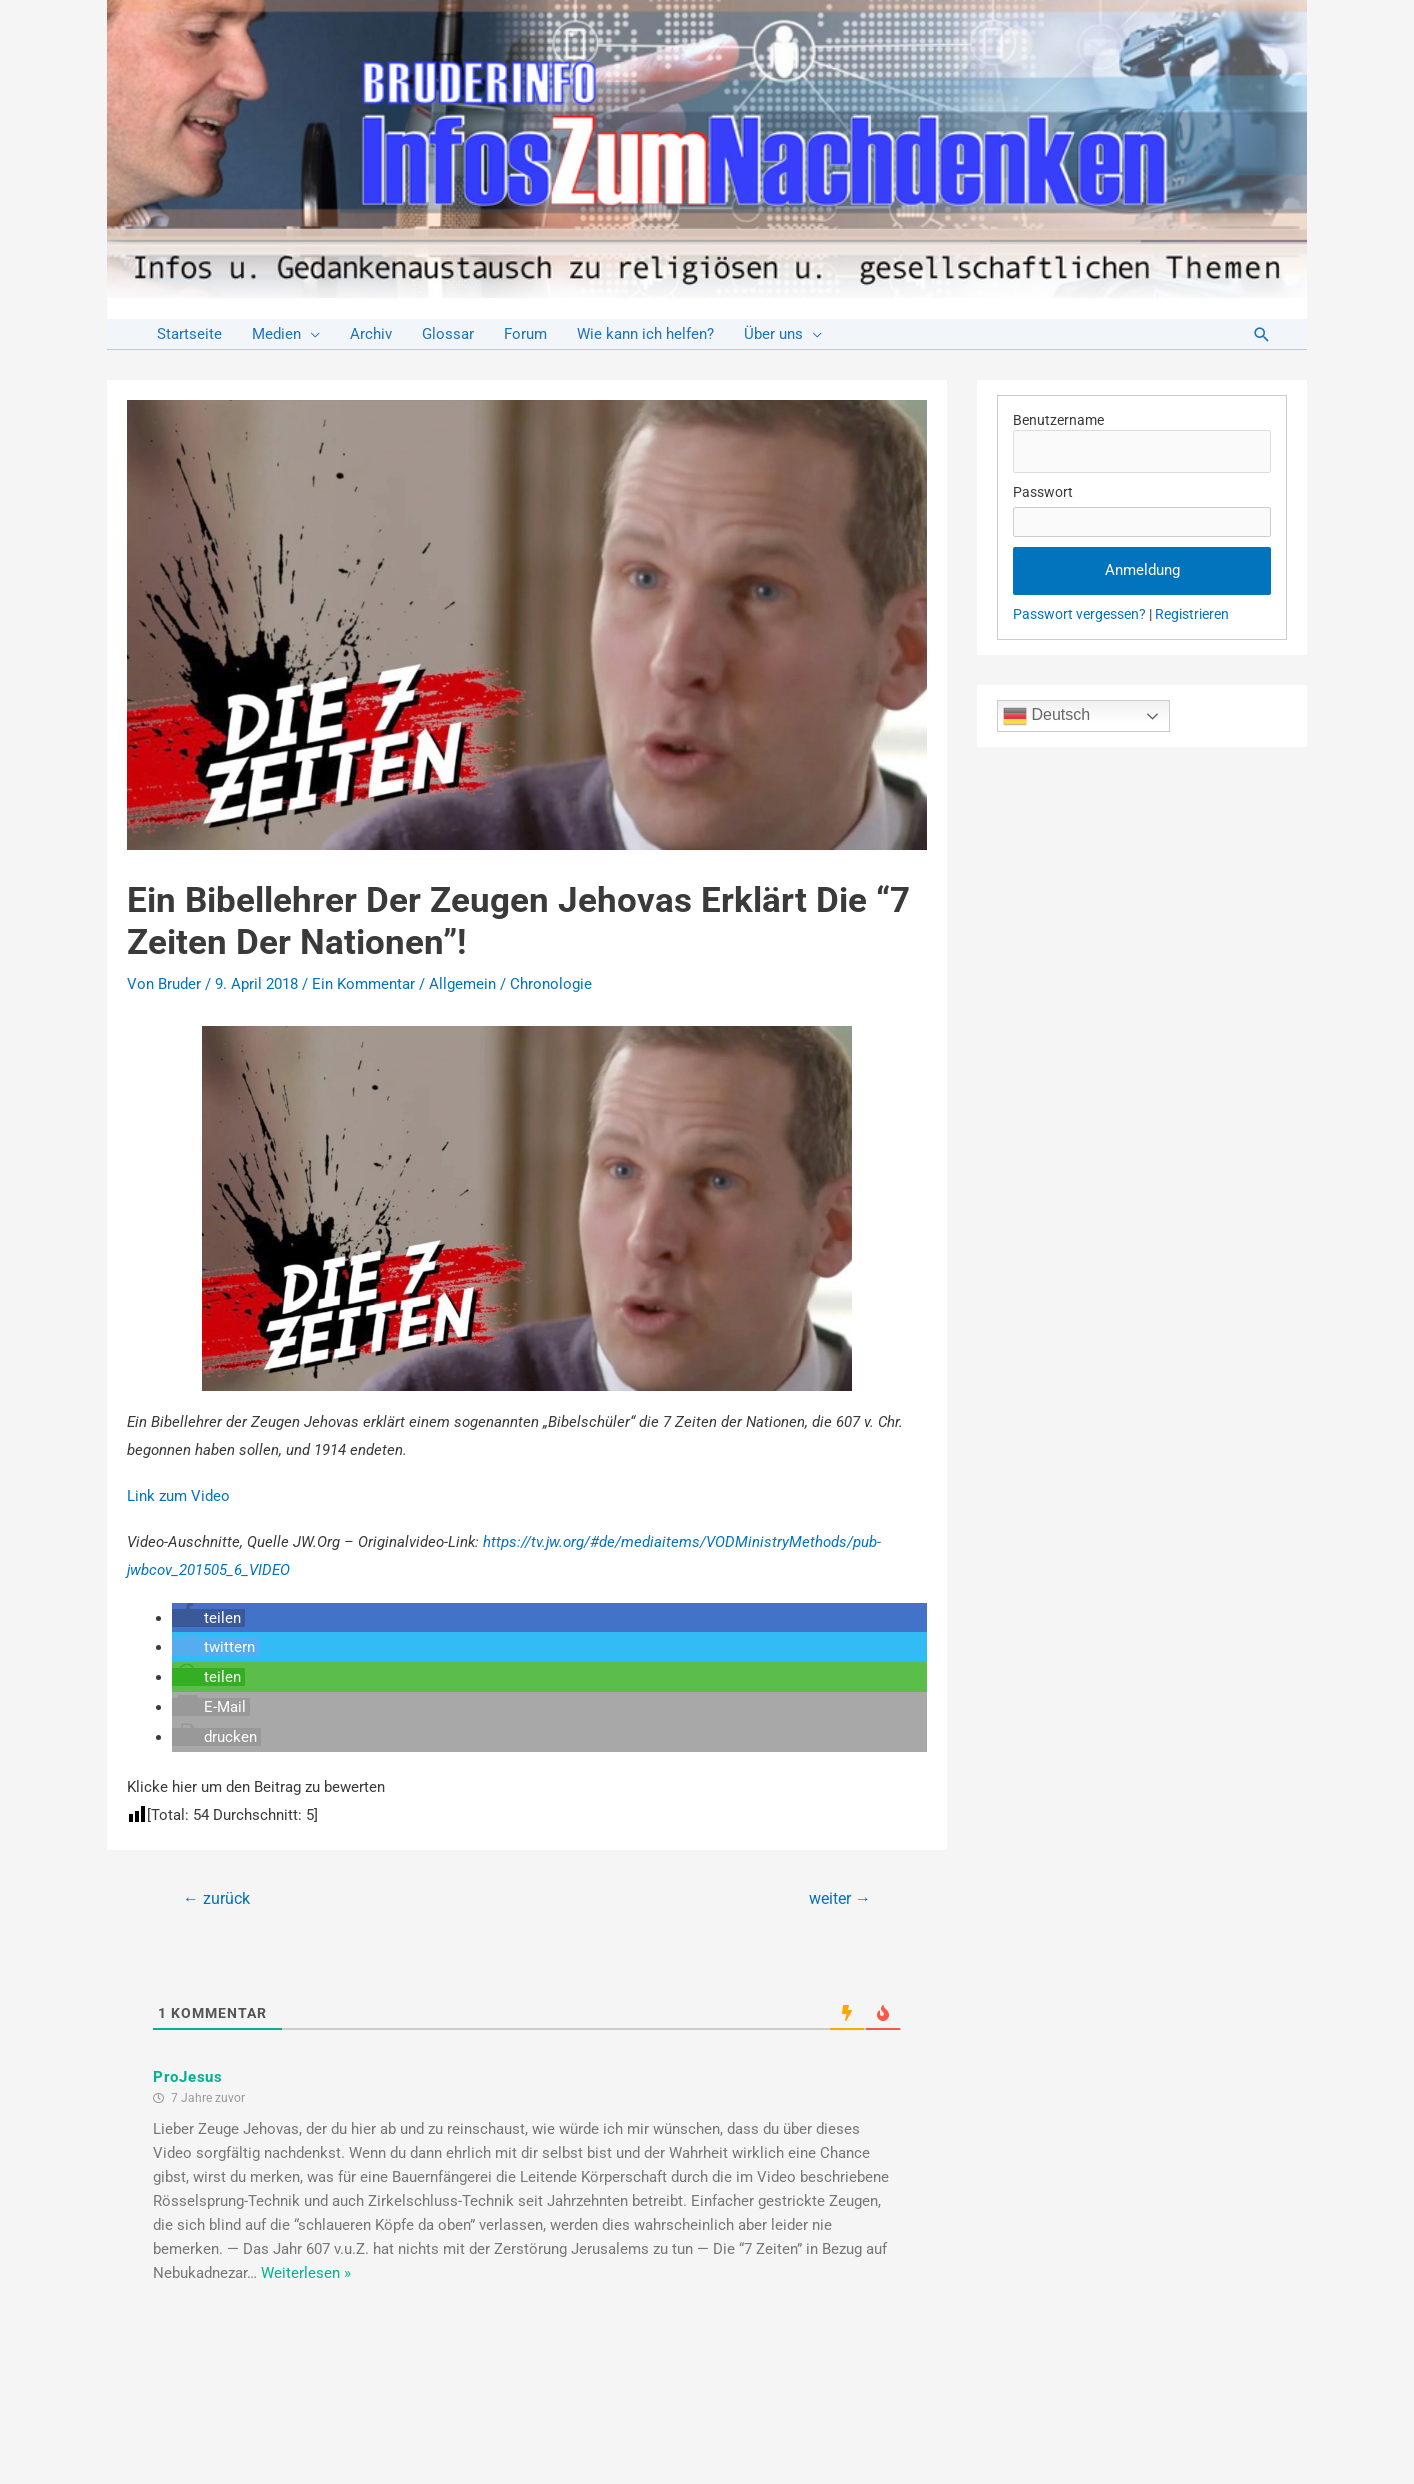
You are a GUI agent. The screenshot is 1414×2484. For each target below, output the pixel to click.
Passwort (1043, 492)
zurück (216, 1898)
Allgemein (462, 984)
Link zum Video (178, 1496)
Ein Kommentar (363, 984)
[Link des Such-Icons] (1262, 334)
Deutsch (1046, 716)
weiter (840, 1898)
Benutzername (1058, 420)
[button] (208, 1618)
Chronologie (551, 984)
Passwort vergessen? (1079, 614)
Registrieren (1192, 614)
